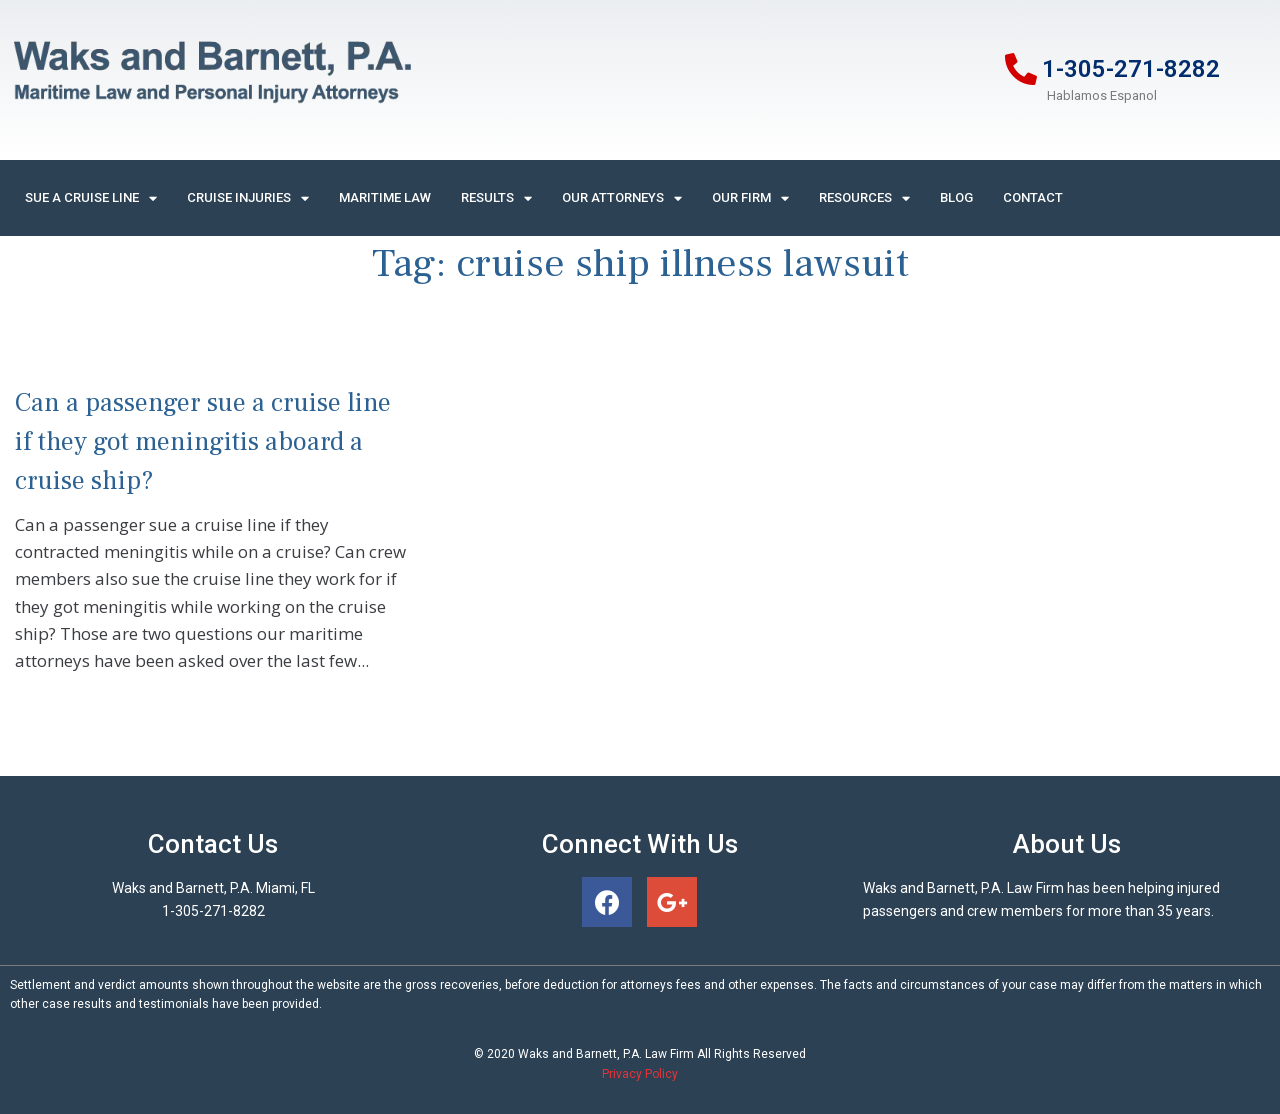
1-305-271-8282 (1131, 69)
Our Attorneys (622, 198)
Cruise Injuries (248, 198)
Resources (864, 198)
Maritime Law (385, 197)
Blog (956, 197)
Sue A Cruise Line (91, 198)
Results (496, 198)
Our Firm (750, 198)
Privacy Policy (640, 1074)
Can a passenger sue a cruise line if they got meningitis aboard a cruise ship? (203, 442)
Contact (1033, 197)
